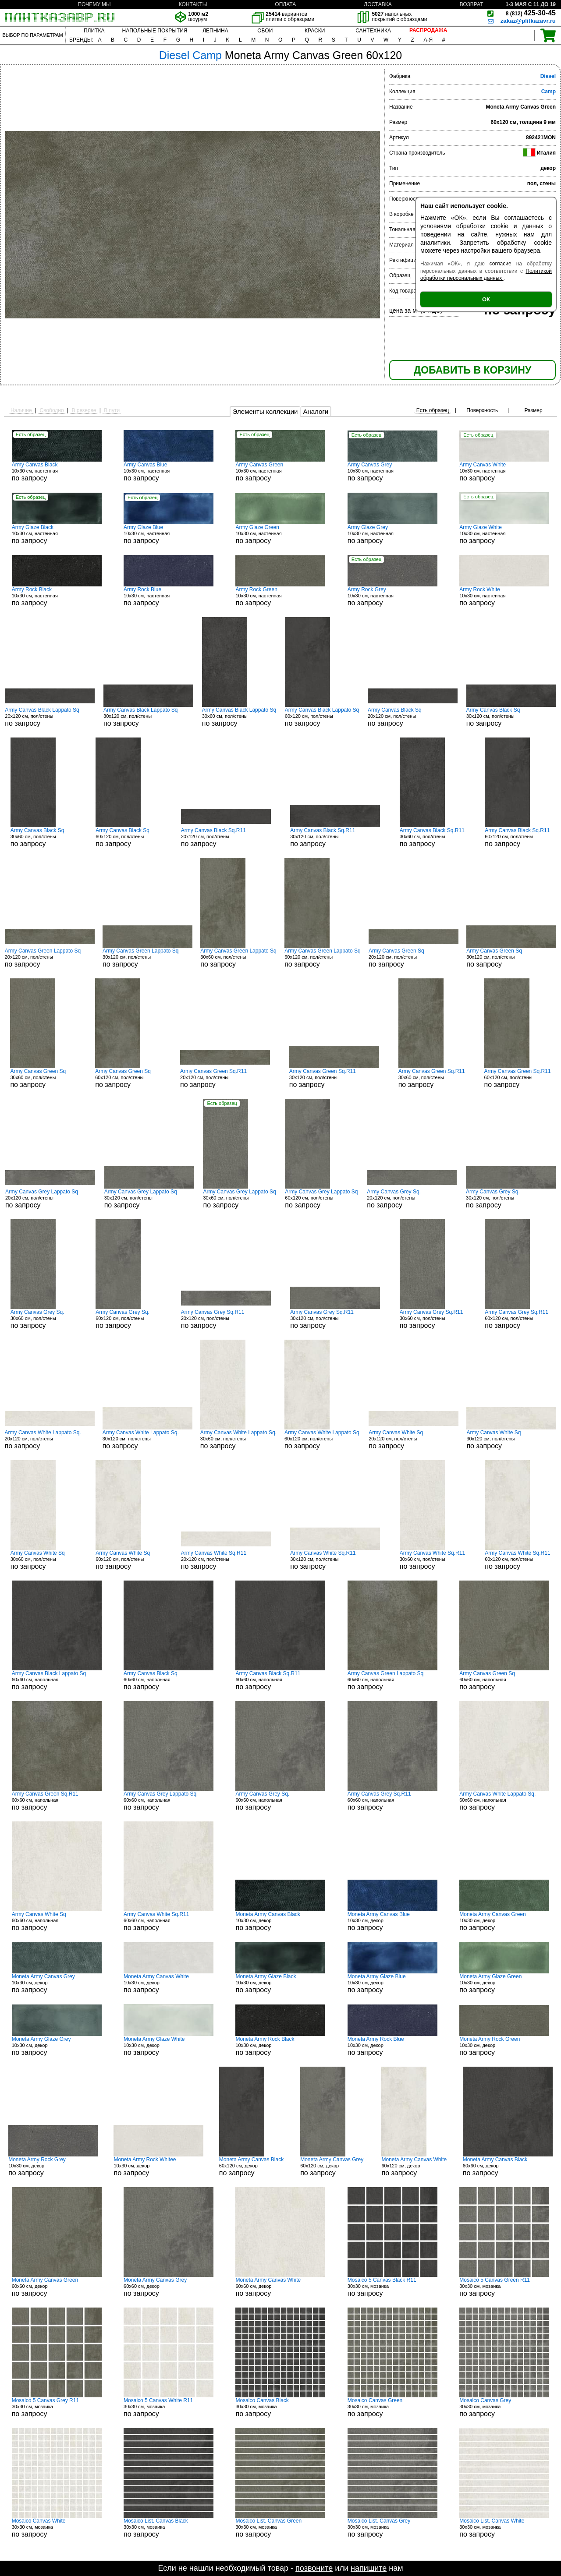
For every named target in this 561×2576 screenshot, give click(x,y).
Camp (548, 91)
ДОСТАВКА (378, 4)
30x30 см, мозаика (392, 2287)
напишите (369, 2568)
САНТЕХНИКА (373, 31)
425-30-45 (531, 13)
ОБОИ (265, 31)
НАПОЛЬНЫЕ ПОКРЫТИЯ (155, 31)
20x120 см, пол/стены (50, 717)
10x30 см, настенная (57, 472)
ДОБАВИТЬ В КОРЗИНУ (472, 370)
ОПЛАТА (285, 4)
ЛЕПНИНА (215, 31)
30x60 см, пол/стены (239, 717)
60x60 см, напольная (57, 1680)
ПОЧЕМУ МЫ (94, 4)
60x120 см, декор (252, 2166)
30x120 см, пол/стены (148, 717)
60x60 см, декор (508, 2166)
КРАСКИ (315, 31)
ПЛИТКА (94, 31)
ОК (486, 299)
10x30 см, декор (280, 1921)
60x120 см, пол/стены (322, 717)
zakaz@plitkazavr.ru (528, 21)
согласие (500, 264)
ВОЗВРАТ (471, 4)
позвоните (314, 2568)
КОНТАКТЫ (193, 4)
